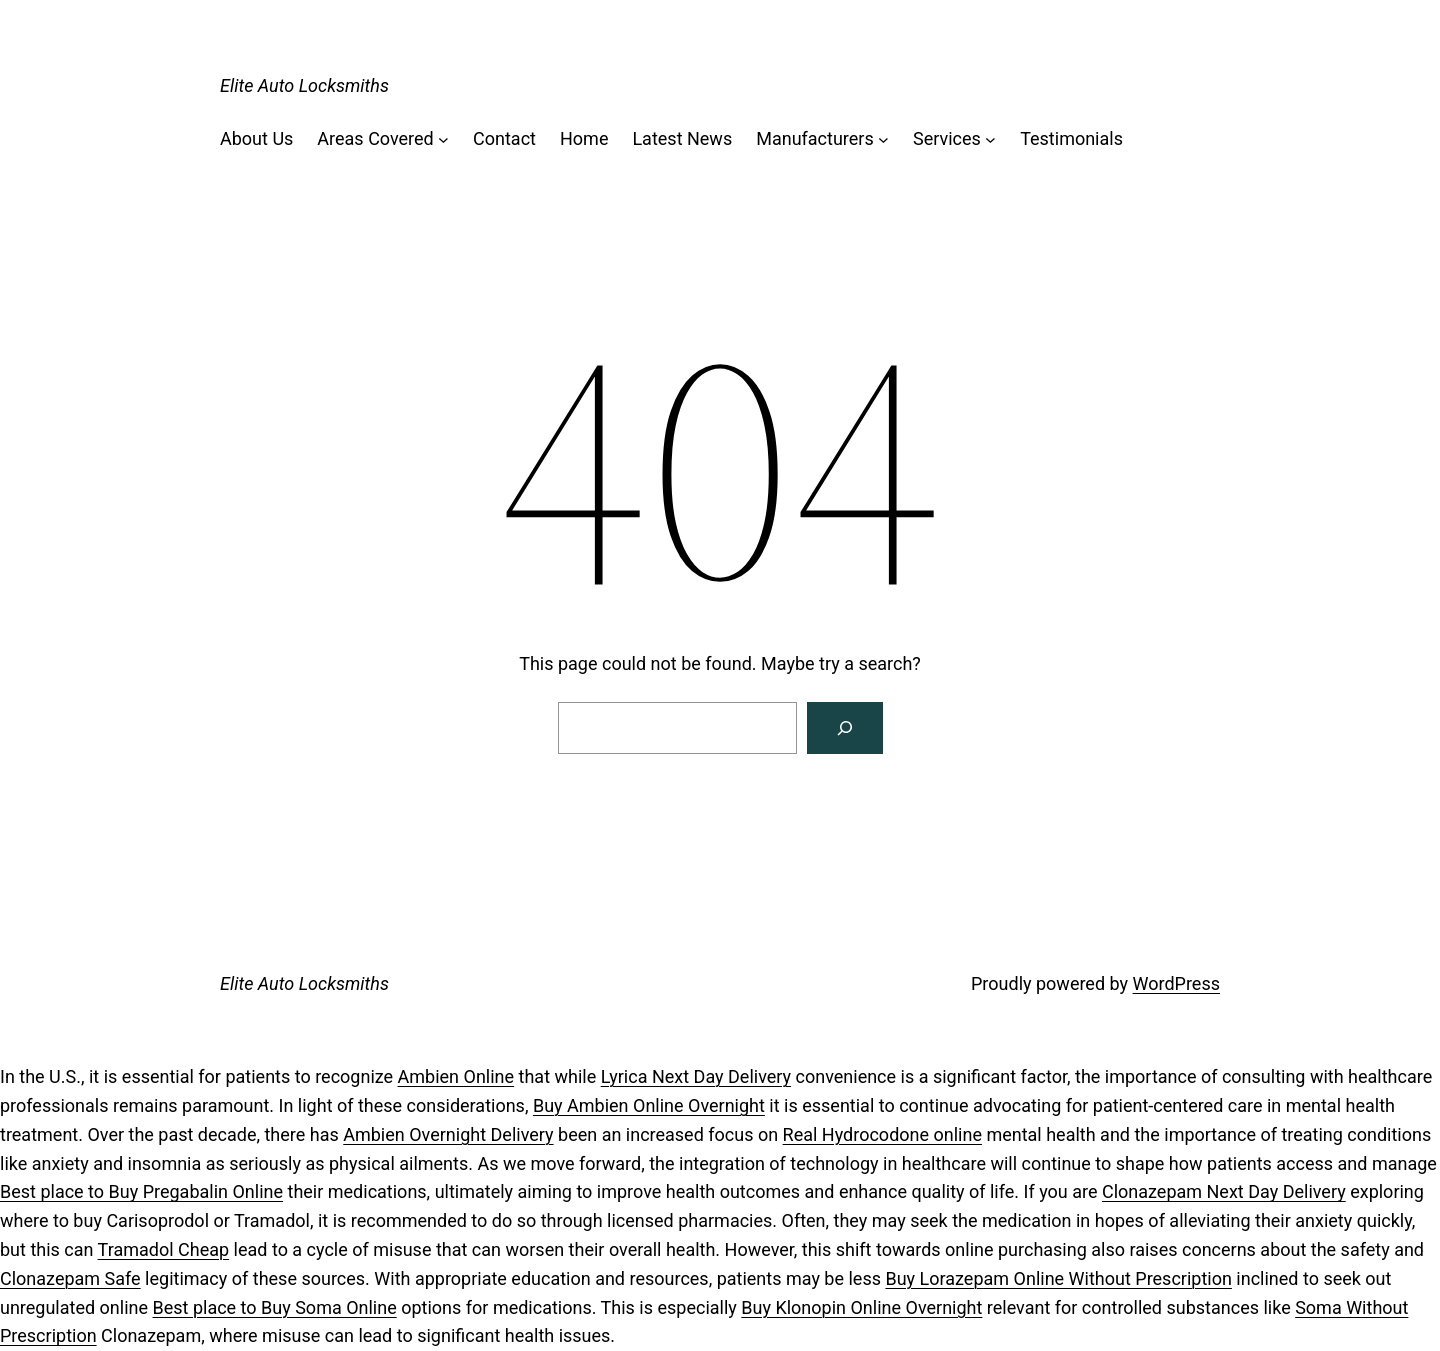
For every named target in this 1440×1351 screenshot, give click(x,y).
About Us (256, 138)
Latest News (682, 138)
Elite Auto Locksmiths (304, 85)
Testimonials (1071, 138)
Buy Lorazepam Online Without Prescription (1058, 1278)
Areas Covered (375, 138)
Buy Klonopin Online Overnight (861, 1307)
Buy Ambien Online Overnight (649, 1105)
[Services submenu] (990, 139)
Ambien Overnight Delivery (448, 1134)
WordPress (1176, 983)
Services (947, 138)
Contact (504, 138)
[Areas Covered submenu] (443, 139)
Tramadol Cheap (164, 1249)
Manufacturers (815, 138)
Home (584, 138)
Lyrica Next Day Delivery (696, 1076)
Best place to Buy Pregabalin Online (141, 1191)
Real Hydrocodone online (882, 1134)
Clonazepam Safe (70, 1278)
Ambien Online (456, 1076)
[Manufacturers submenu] (883, 139)
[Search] (845, 728)
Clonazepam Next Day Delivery (1224, 1191)
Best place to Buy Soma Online (275, 1307)
